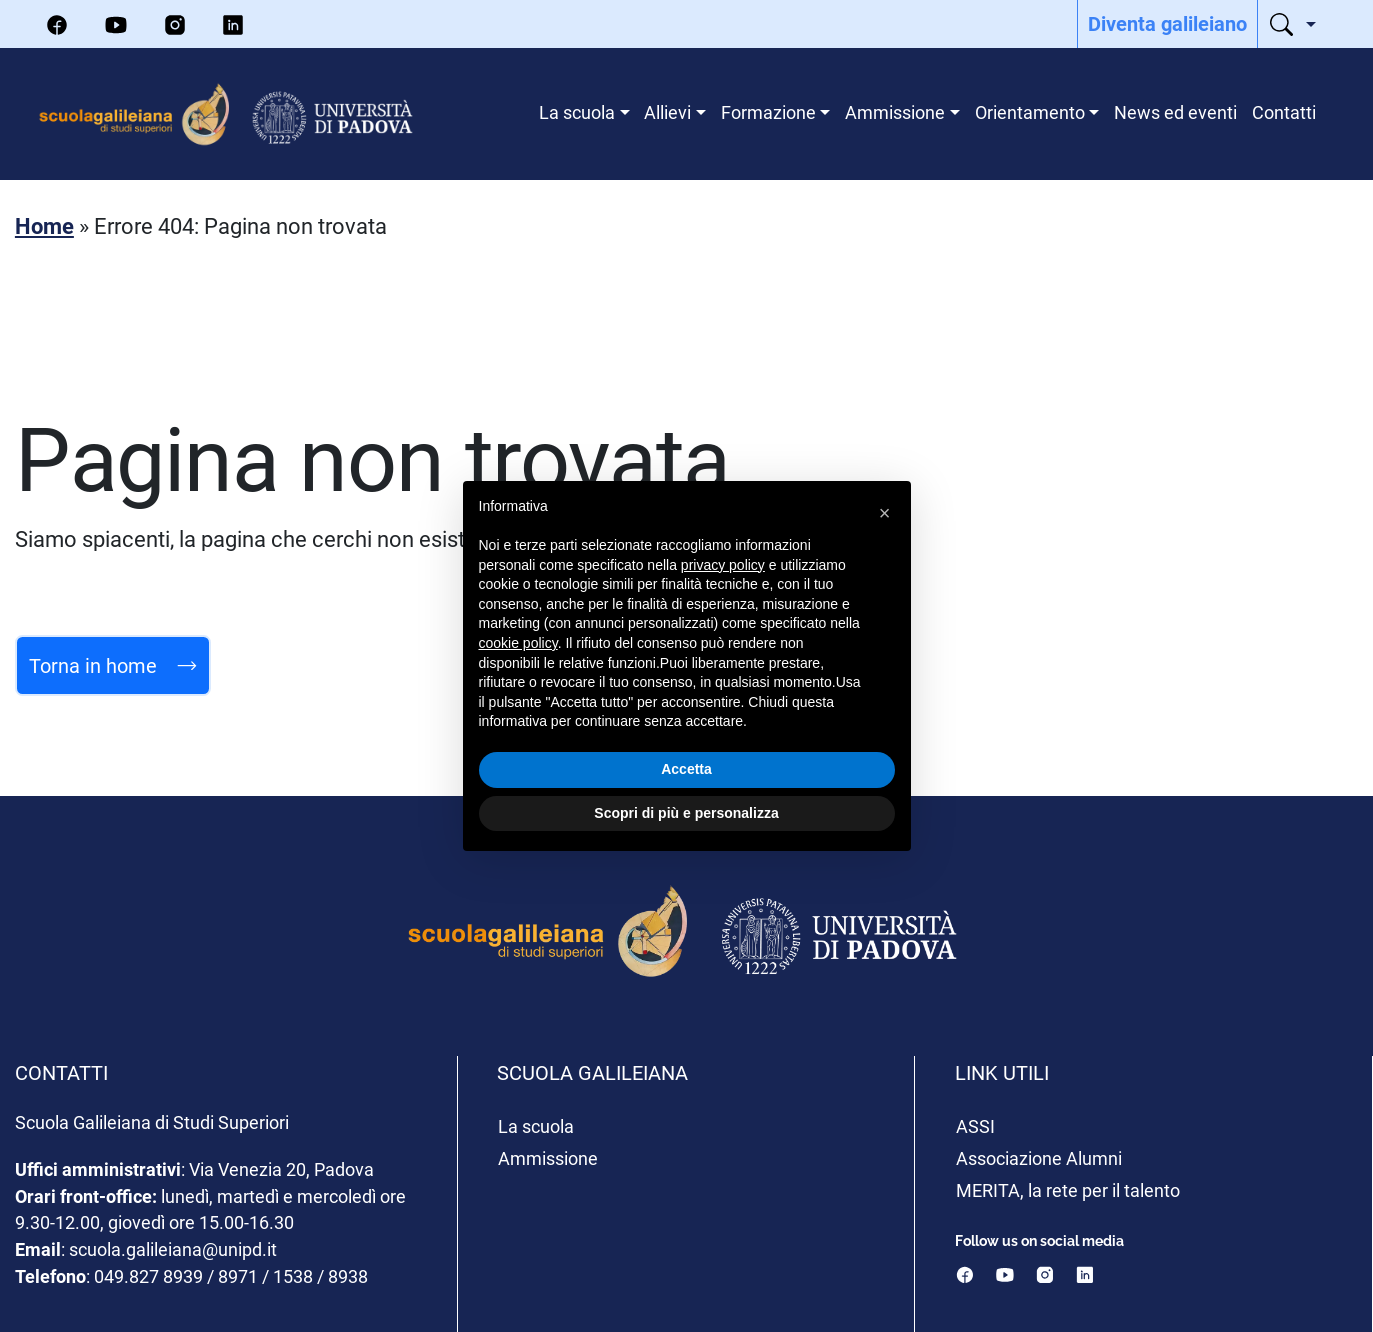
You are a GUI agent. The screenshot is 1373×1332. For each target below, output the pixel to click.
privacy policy (723, 565)
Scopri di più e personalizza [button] (686, 813)
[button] (885, 513)
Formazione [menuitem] (768, 112)
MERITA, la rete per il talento (1068, 1190)
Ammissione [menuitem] (895, 112)
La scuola (536, 1126)
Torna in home (113, 665)
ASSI (975, 1126)
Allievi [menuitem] (667, 112)
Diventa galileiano (1167, 23)
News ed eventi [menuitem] (1175, 112)
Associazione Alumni (1039, 1158)
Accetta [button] (686, 769)
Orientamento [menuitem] (1030, 112)
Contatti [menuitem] (1284, 112)
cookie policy (518, 643)
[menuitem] (1167, 24)
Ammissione (548, 1158)
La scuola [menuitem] (577, 112)
